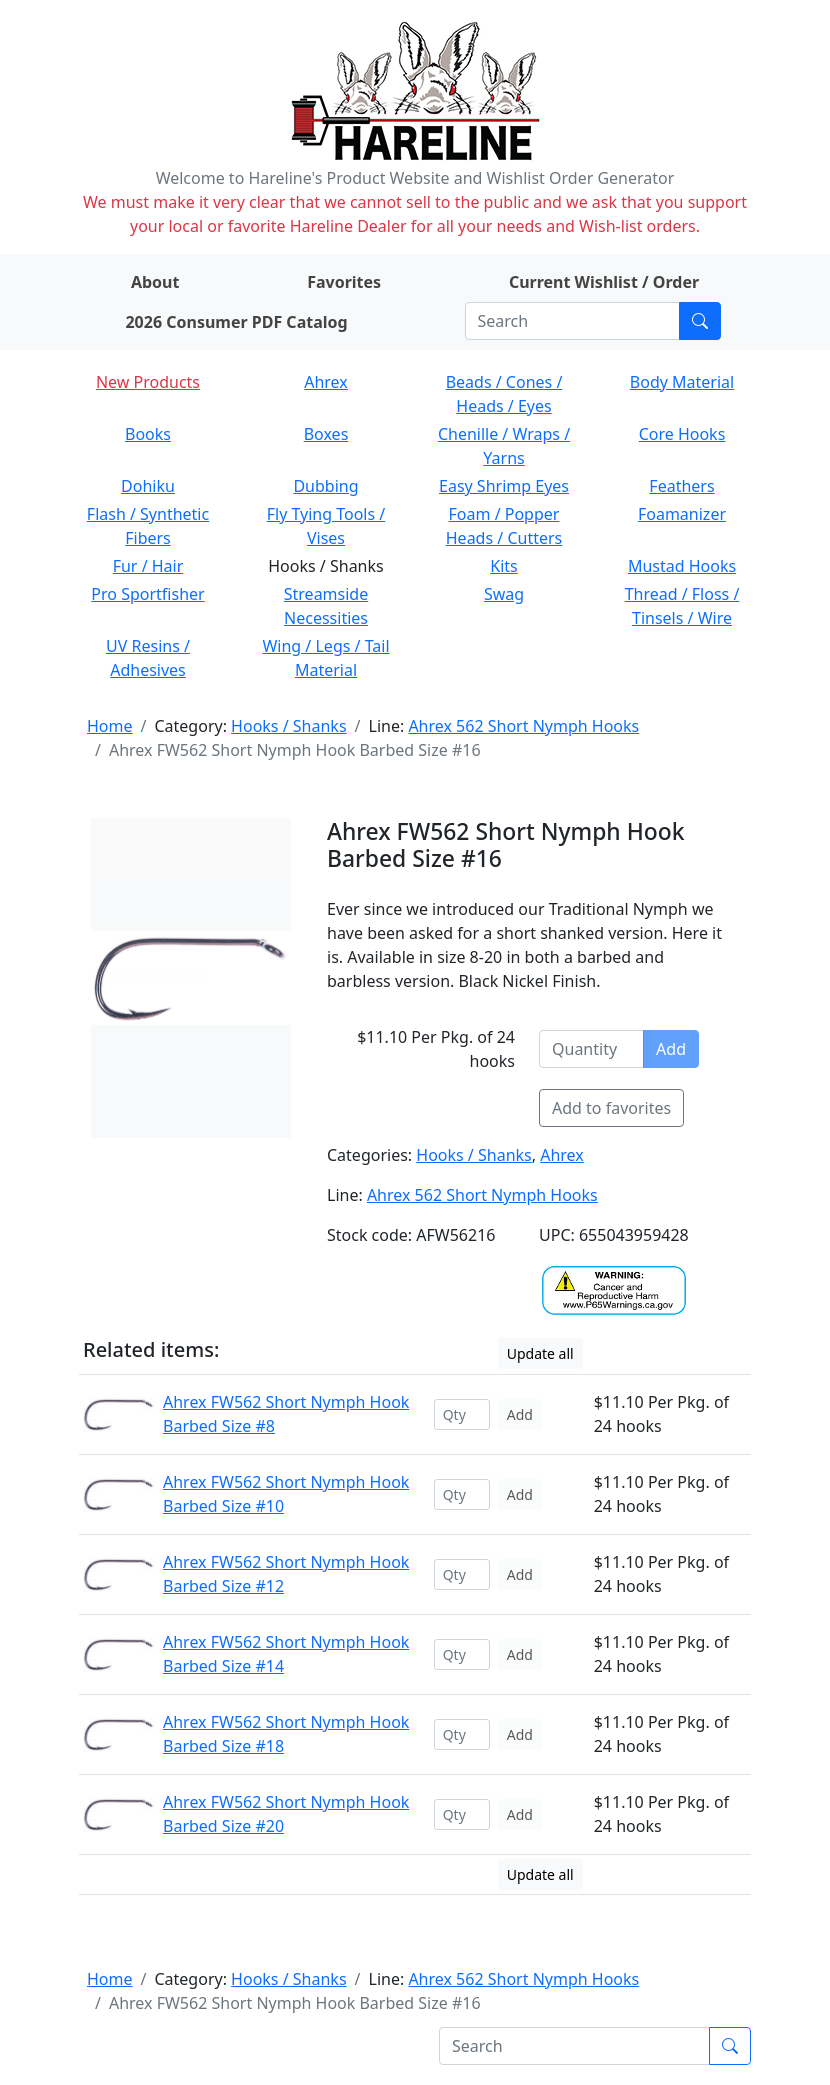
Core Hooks (682, 434)
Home (110, 726)
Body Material (682, 382)
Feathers (681, 486)
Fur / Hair (148, 566)
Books (148, 434)
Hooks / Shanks (288, 726)
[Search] (572, 321)
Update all (540, 1353)
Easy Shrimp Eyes (504, 486)
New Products (148, 382)
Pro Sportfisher (147, 594)
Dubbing (325, 486)
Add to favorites (611, 1108)
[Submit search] (700, 321)
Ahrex (326, 382)
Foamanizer (682, 514)
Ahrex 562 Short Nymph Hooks (523, 726)
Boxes (326, 434)
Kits (503, 566)
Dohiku (148, 486)
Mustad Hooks (682, 566)
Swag (504, 594)
